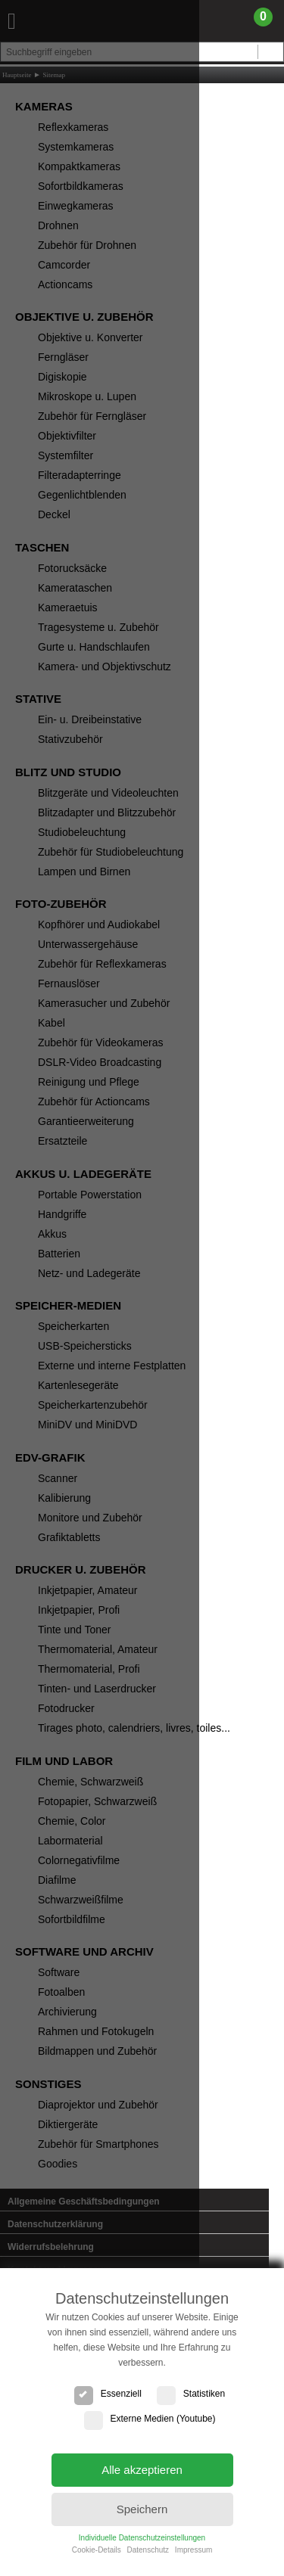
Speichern (142, 2509)
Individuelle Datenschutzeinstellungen (142, 2538)
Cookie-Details (96, 2550)
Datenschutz (147, 2550)
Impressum (193, 2550)
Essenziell (108, 2393)
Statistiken (191, 2393)
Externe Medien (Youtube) (150, 2418)
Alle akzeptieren (142, 2469)
